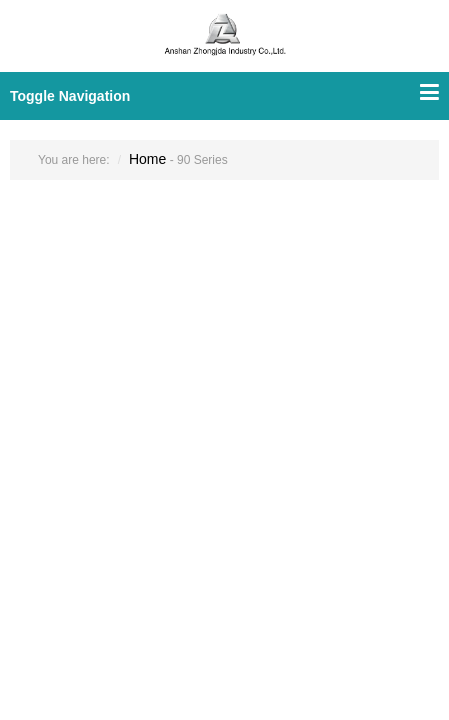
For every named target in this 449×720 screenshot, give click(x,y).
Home (147, 159)
